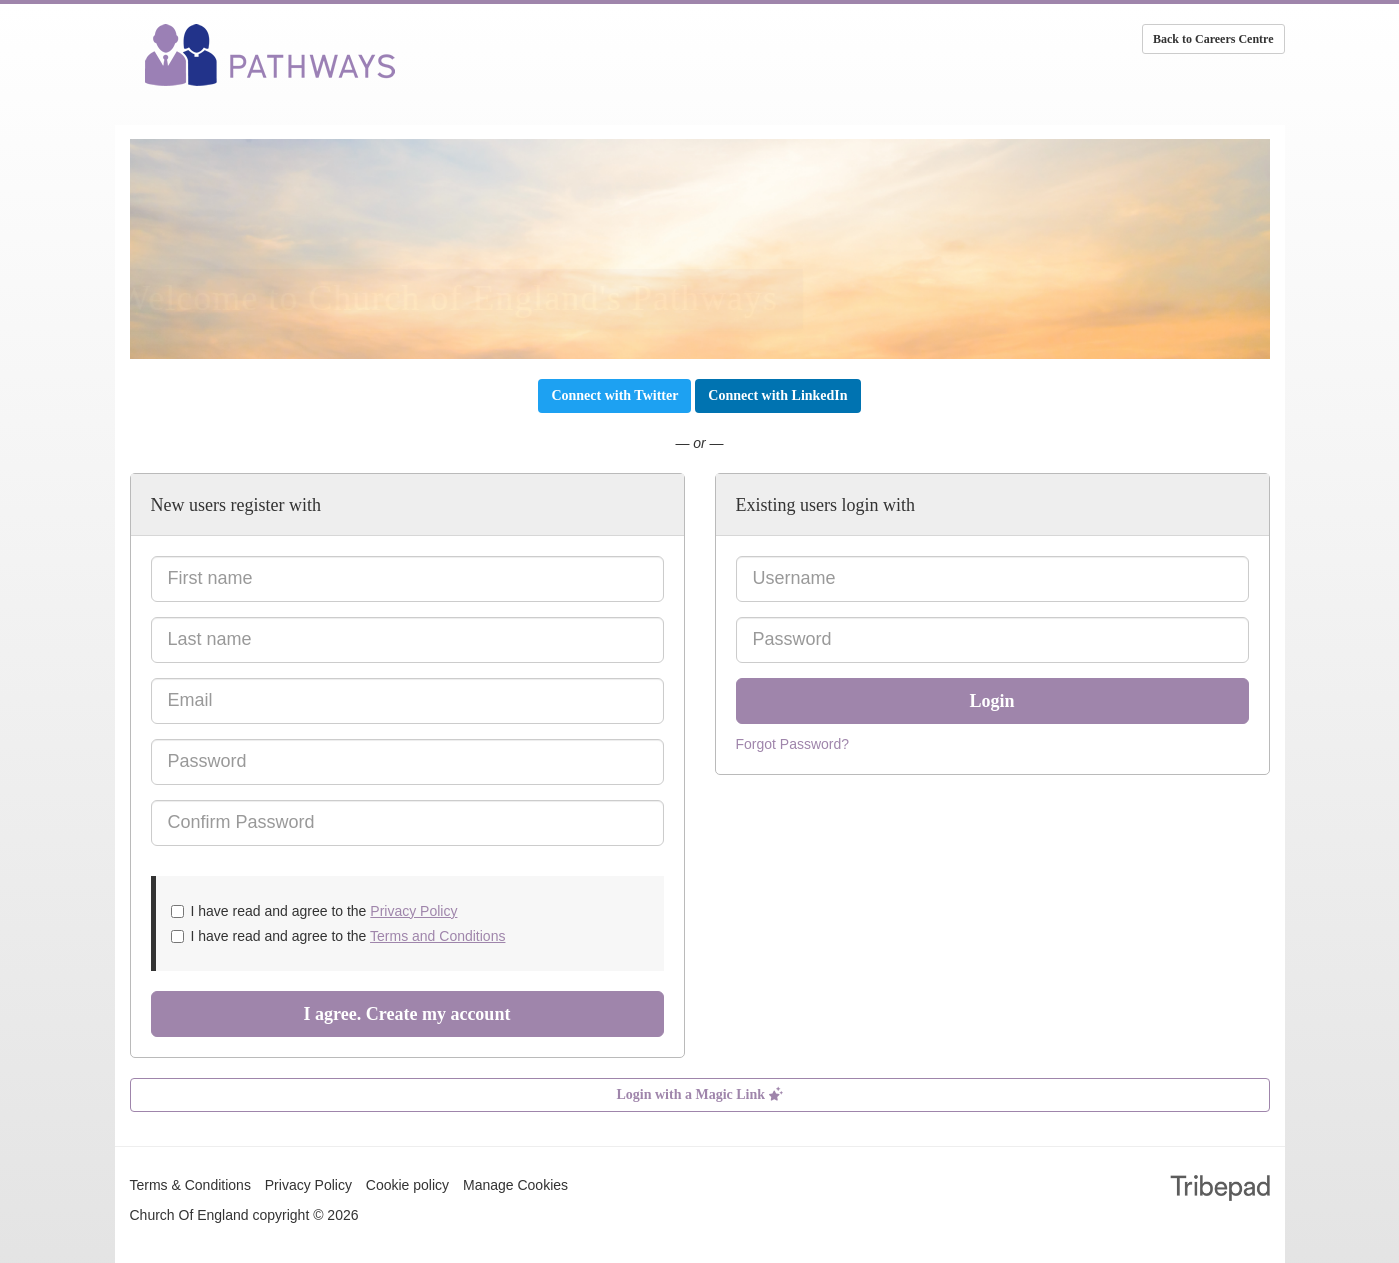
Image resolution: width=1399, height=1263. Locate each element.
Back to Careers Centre (1213, 39)
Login (991, 701)
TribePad (1220, 1190)
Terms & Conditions (190, 1185)
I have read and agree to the (314, 911)
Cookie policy (407, 1185)
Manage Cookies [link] (515, 1185)
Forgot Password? (793, 744)
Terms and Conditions (437, 936)
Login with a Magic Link (699, 1094)
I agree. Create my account (407, 1014)
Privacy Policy (413, 911)
